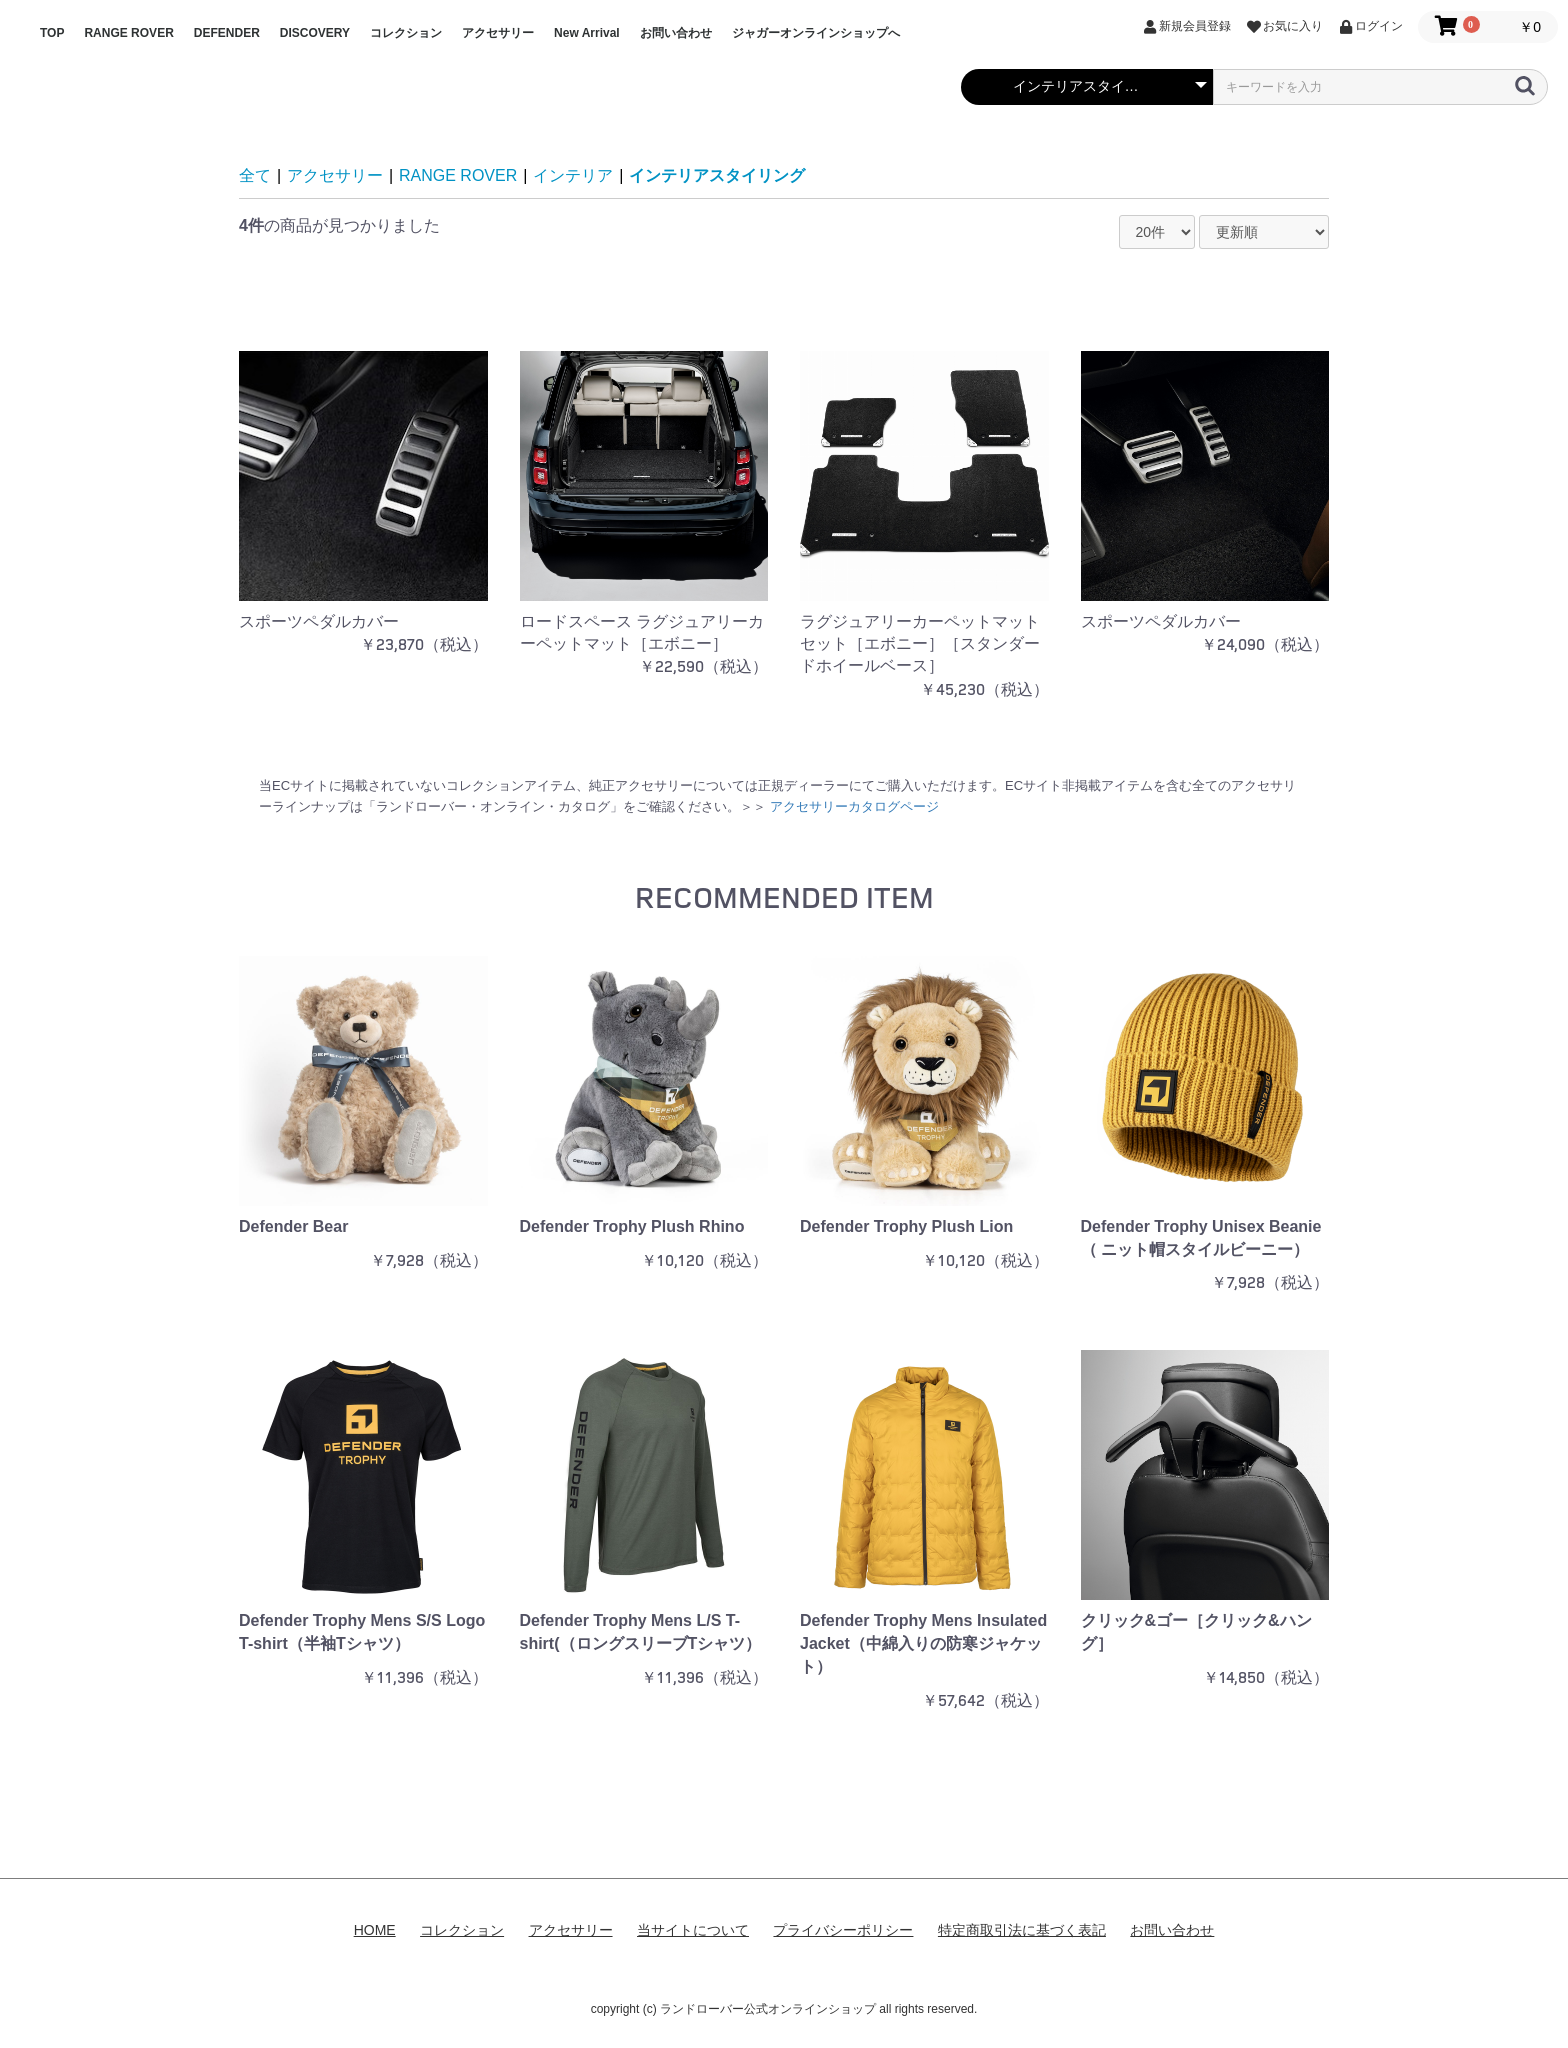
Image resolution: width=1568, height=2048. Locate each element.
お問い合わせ (676, 33)
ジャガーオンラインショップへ (816, 33)
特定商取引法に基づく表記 (1022, 1930)
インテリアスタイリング (717, 175)
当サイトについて (693, 1930)
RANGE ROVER (128, 33)
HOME (375, 1930)
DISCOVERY (315, 33)
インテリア (573, 175)
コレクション (406, 33)
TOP (52, 33)
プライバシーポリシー (843, 1930)
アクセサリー (498, 33)
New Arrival (587, 33)
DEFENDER (227, 33)
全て (255, 175)
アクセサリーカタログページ (854, 806)
